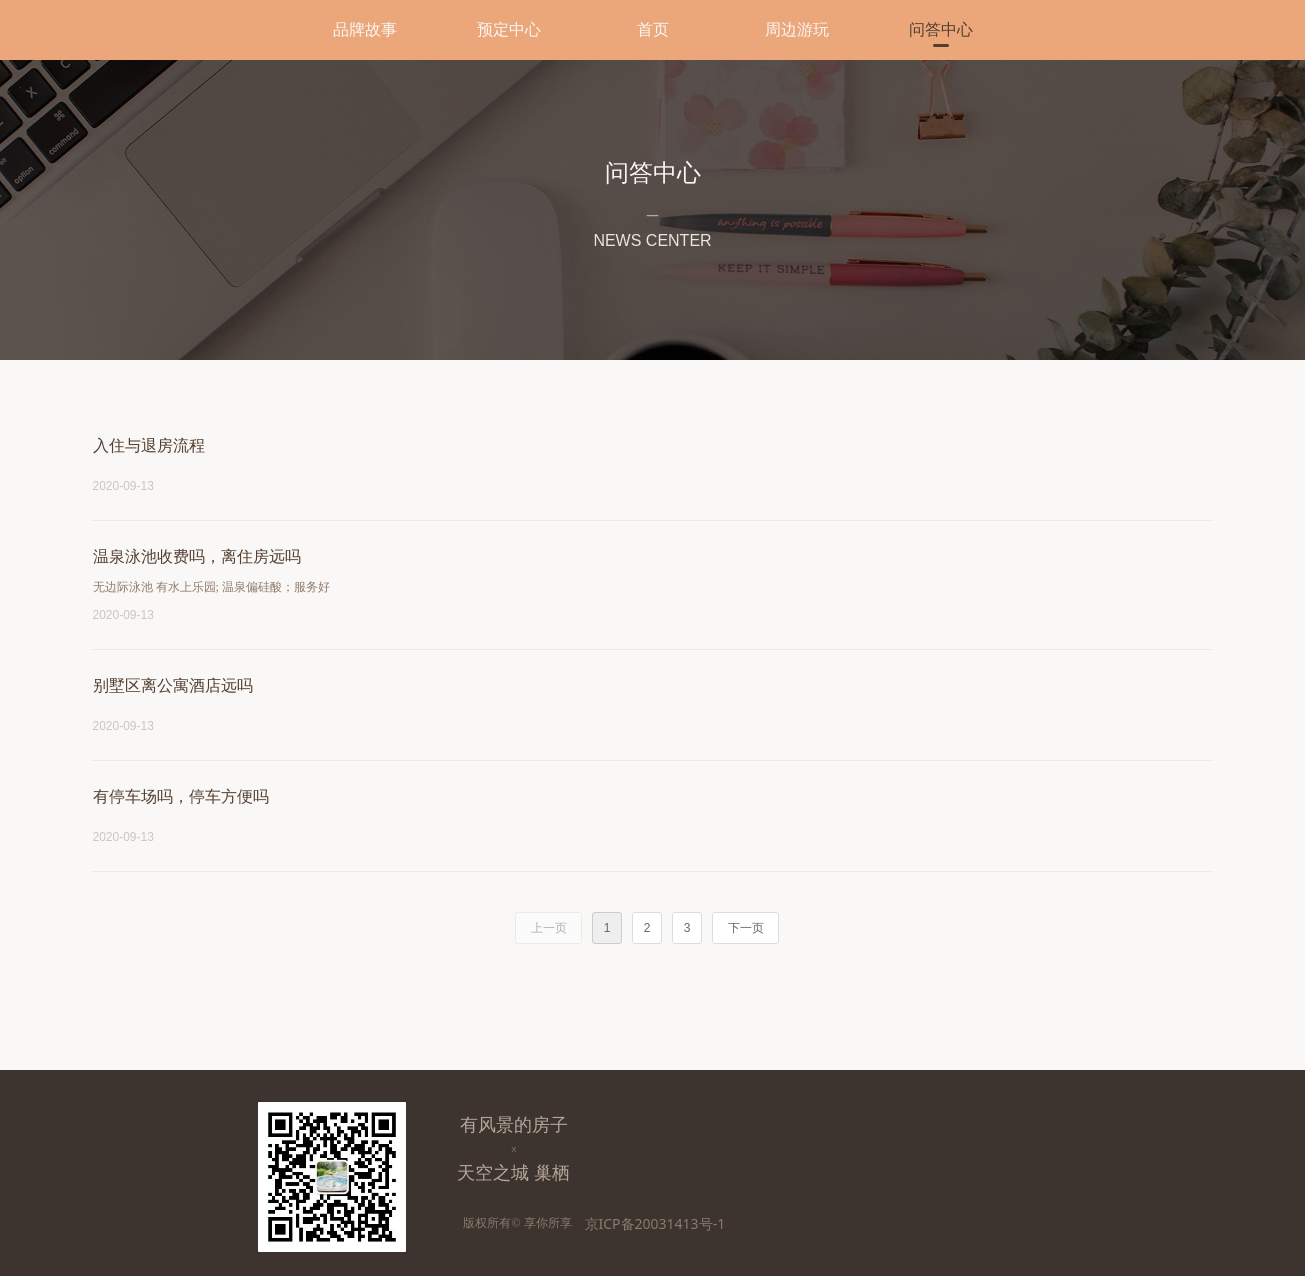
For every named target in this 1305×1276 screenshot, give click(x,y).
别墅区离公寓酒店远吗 (173, 685)
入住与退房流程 (149, 445)
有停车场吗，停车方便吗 (181, 796)
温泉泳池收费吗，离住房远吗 (197, 556)
